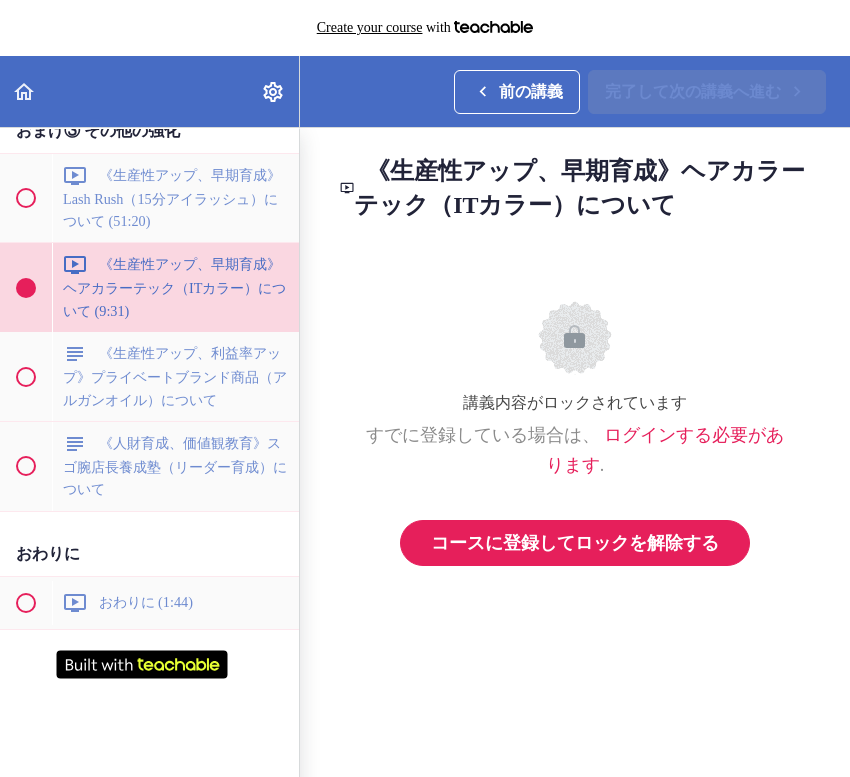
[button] (25, 91)
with (425, 28)
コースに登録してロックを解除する (575, 543)
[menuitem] (274, 91)
